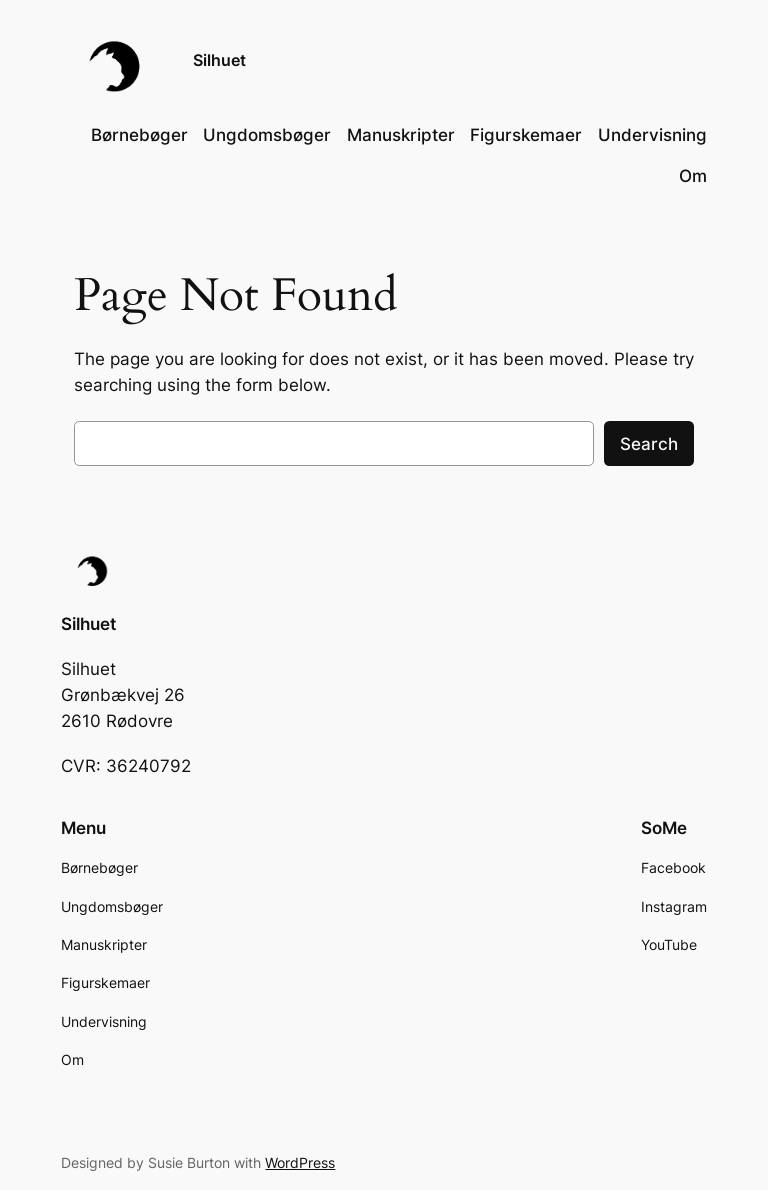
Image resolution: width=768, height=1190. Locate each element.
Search (649, 444)
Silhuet (219, 60)
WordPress (300, 1162)
